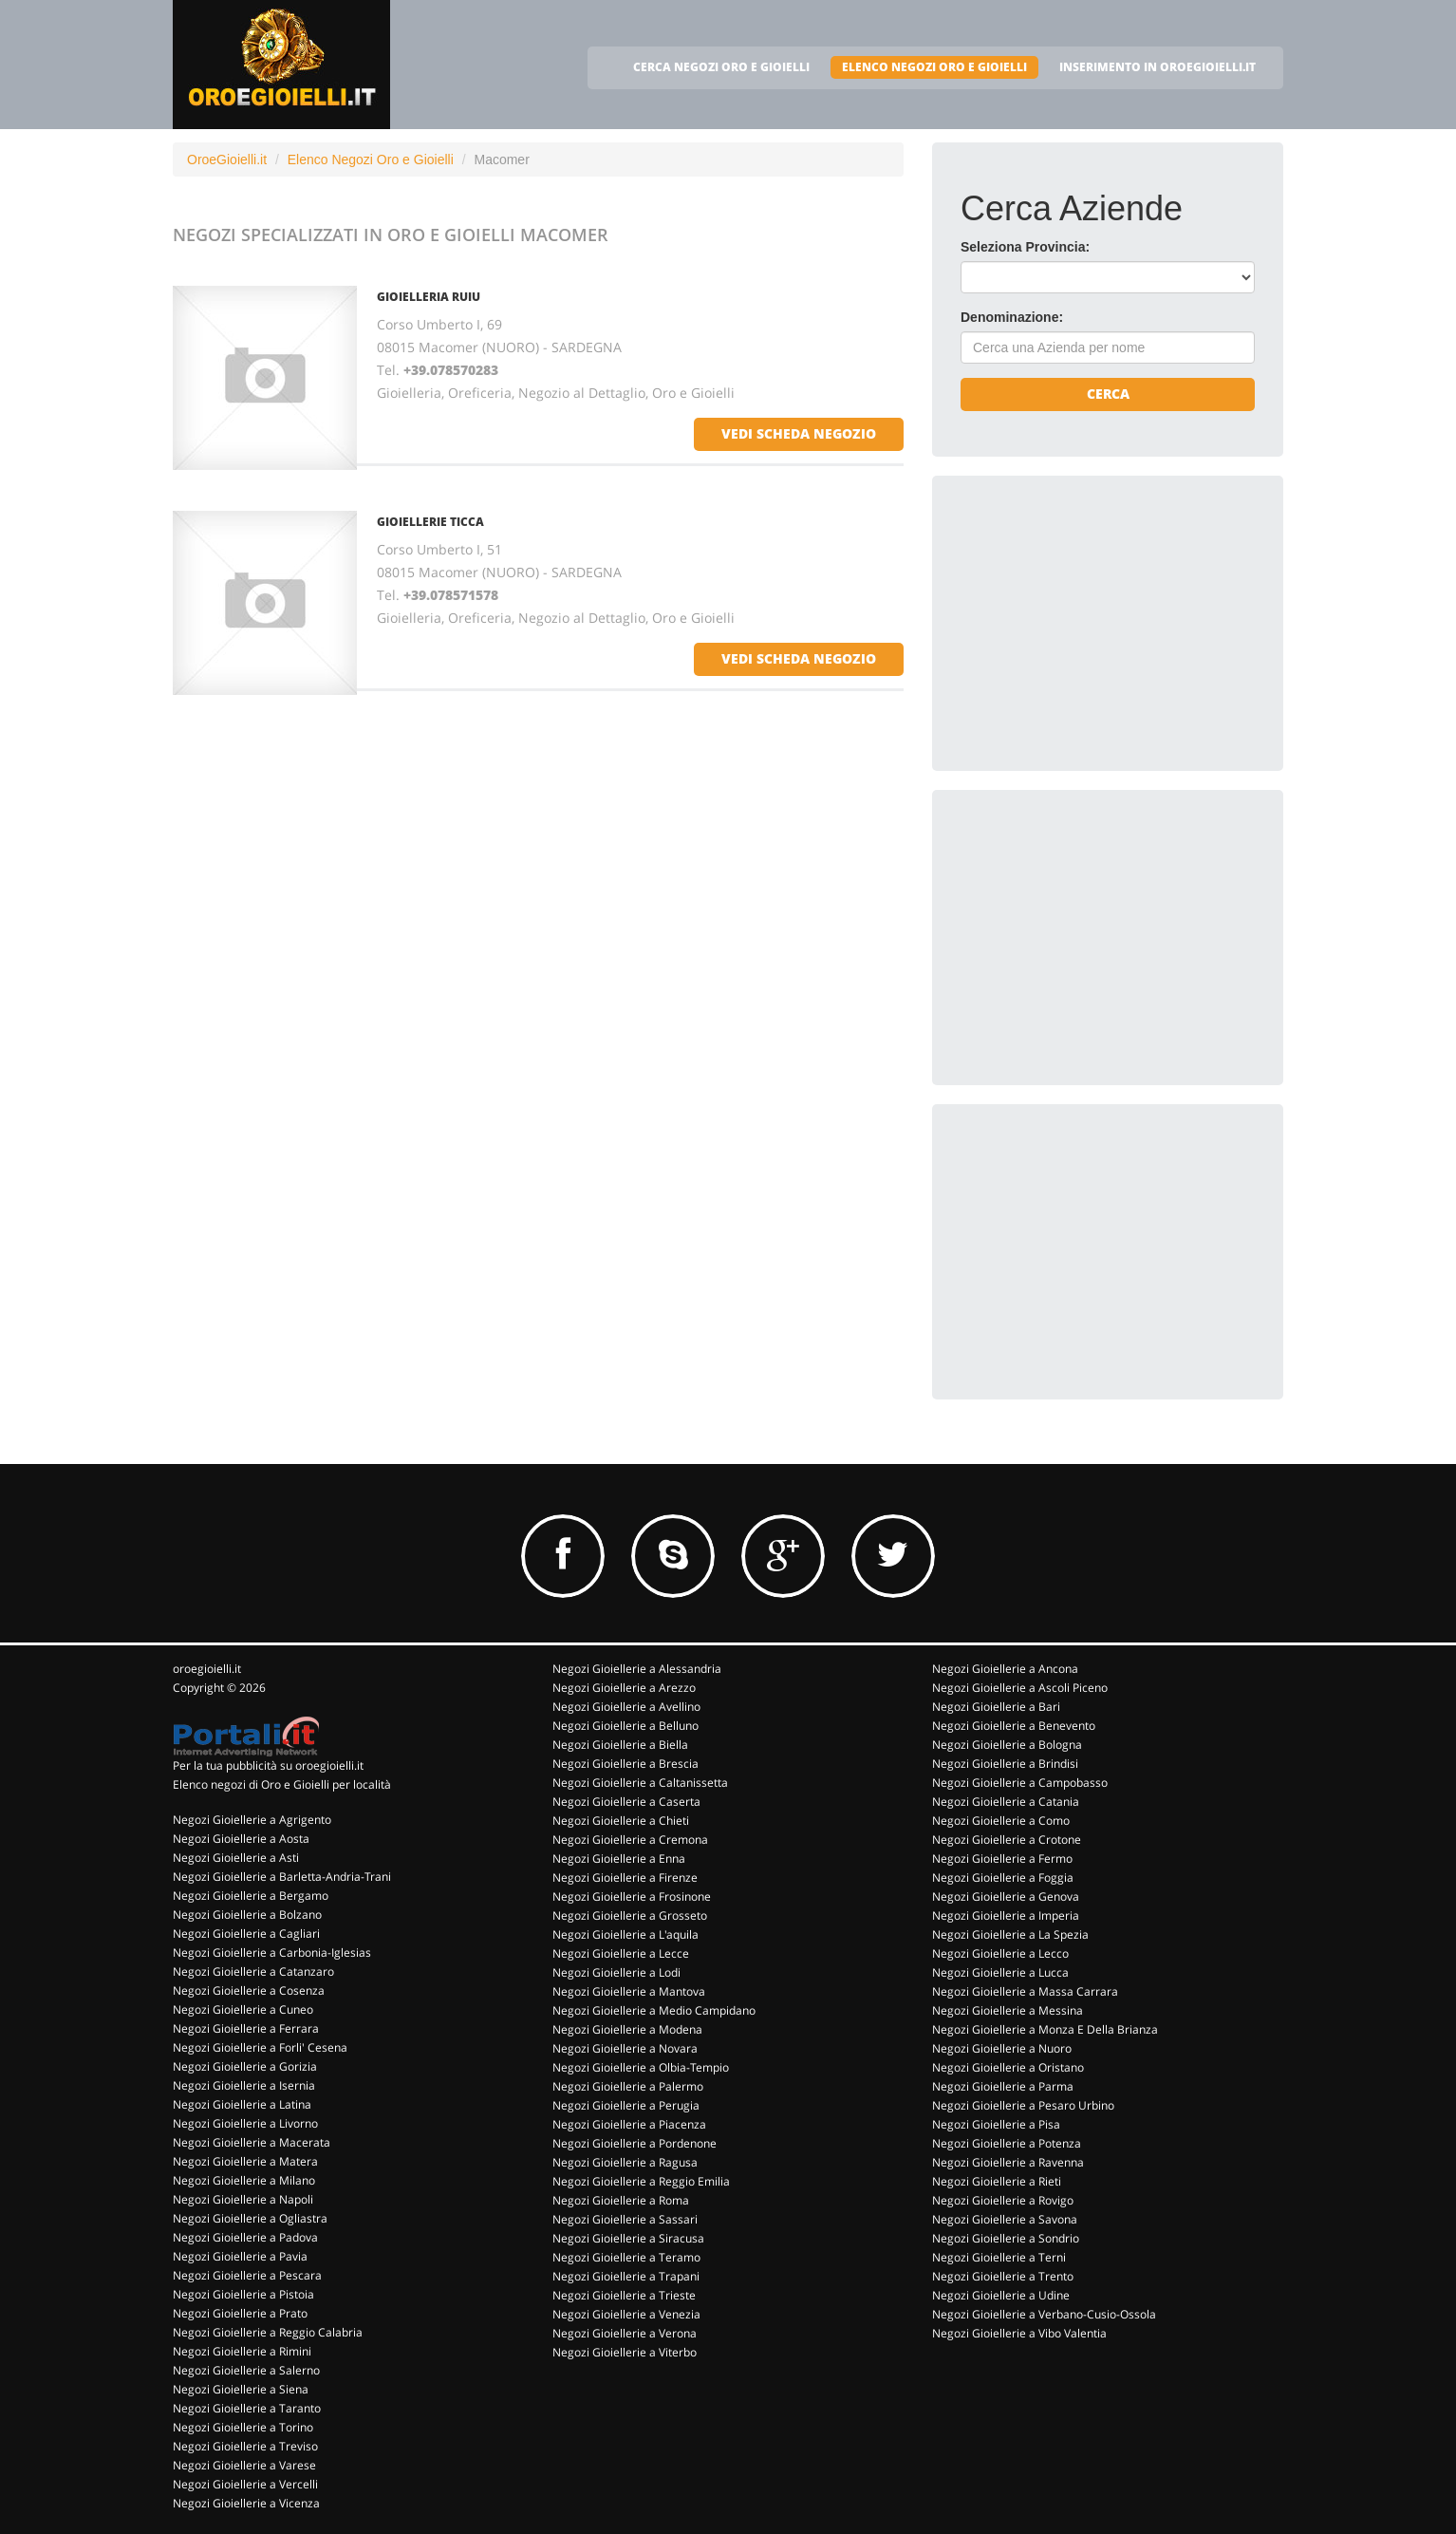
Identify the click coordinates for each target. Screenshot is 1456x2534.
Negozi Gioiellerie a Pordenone (634, 2143)
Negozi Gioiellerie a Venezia (626, 2314)
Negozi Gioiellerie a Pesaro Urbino (1023, 2105)
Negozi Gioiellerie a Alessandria (636, 1669)
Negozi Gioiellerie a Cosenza (249, 1990)
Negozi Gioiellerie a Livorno (245, 2123)
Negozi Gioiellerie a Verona (624, 2333)
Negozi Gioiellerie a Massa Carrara (1025, 1991)
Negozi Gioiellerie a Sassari (625, 2219)
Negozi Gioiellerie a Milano (244, 2180)
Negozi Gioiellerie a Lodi (616, 1972)
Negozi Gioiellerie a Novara (625, 2048)
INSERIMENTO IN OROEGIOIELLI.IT (1157, 67)
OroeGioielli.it (227, 159)
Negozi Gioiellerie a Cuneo (243, 2009)
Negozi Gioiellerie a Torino (243, 2427)
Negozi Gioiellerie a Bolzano (247, 1914)
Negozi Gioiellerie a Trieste (624, 2295)
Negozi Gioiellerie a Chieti (620, 1820)
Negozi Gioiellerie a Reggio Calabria (268, 2332)
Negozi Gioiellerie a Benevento (1013, 1725)
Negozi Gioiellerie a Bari (996, 1707)
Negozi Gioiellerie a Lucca (1000, 1972)
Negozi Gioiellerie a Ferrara (246, 2028)
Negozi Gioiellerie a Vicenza (246, 2503)
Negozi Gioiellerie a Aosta (241, 1838)
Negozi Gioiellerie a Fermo (1002, 1858)
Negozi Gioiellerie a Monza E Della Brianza (1045, 2029)
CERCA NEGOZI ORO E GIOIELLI (721, 67)
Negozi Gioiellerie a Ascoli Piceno (1020, 1688)
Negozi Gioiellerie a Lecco (1000, 1953)
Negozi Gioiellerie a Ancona (1005, 1669)
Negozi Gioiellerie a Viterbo (624, 2352)
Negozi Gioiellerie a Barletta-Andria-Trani (282, 1876)
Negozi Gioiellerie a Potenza (1006, 2143)
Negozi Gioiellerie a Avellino (626, 1707)
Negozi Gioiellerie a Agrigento (252, 1819)
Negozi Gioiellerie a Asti (236, 1857)
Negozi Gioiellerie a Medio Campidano (654, 2010)
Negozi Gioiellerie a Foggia (1002, 1877)
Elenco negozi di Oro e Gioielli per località (282, 1784)
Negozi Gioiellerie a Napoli (243, 2199)
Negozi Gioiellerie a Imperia (1005, 1915)
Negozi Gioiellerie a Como (1001, 1820)
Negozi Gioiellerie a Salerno (246, 2370)
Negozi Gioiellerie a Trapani (626, 2276)
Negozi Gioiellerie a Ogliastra (250, 2218)
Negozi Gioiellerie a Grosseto (629, 1915)
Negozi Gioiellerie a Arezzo (624, 1688)
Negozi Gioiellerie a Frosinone (631, 1896)
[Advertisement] (1103, 622)
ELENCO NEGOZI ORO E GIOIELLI (934, 67)
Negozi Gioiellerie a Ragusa (625, 2162)
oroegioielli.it (207, 1669)
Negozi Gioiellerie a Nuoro (1002, 2048)
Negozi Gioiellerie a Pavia (240, 2256)
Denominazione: (1012, 317)
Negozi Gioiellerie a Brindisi (1005, 1763)
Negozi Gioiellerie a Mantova (628, 1991)
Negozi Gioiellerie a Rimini (242, 2351)
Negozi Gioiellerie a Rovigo (1002, 2200)
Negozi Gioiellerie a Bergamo (250, 1895)
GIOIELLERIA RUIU (428, 297)
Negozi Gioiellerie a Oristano (1008, 2067)
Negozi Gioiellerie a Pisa (996, 2124)
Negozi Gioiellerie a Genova (1005, 1896)
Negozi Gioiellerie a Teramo (626, 2257)
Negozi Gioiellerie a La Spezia (1010, 1934)
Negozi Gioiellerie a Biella (620, 1744)
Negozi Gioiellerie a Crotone (1006, 1839)
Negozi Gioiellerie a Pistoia (243, 2294)
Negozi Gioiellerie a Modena (627, 2029)
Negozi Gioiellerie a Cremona (630, 1839)
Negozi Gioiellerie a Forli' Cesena (260, 2047)
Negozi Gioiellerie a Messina (1007, 2010)
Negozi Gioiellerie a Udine (1001, 2295)
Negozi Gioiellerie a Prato (240, 2313)
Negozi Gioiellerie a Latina (242, 2104)
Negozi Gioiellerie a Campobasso (1020, 1782)
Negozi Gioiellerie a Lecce (620, 1953)
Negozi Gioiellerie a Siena (240, 2389)
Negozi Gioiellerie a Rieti (996, 2181)
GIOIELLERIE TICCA (430, 522)
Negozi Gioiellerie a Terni (999, 2257)
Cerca (1108, 394)
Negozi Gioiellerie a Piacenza (629, 2124)
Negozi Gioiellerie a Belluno (625, 1725)
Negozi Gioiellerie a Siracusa (628, 2238)
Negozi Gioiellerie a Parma (1002, 2086)
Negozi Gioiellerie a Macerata (251, 2142)
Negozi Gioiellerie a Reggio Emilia (641, 2181)
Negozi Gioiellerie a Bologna (1007, 1744)
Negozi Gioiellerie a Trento (1002, 2276)
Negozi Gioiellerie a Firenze (625, 1877)
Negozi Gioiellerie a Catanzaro (253, 1971)
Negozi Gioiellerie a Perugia (626, 2105)
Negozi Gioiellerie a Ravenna (1008, 2162)
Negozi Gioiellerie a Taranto (247, 2408)
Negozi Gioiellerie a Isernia (244, 2085)
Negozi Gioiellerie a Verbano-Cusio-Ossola (1044, 2314)
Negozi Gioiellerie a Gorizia (245, 2066)
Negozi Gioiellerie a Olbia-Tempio (640, 2067)
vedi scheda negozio (798, 433)
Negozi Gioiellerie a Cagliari (246, 1933)
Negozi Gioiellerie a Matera (245, 2161)
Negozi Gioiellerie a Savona (1004, 2219)
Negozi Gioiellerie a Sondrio (1005, 2238)
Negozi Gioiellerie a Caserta (626, 1801)
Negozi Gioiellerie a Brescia (625, 1763)
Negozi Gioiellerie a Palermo (627, 2086)
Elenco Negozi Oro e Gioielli (371, 159)
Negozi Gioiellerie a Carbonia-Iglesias (272, 1952)
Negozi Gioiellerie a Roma (620, 2200)
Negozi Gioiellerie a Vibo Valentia (1019, 2333)
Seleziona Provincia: (1025, 246)
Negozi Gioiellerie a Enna (618, 1858)
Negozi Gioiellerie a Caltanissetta (640, 1782)
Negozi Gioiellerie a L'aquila (625, 1934)
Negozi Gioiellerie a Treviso (245, 2446)
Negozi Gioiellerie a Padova (245, 2237)
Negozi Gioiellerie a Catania (1005, 1801)
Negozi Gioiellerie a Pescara (247, 2275)
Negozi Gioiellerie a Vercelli (245, 2484)
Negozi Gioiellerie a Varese (244, 2465)
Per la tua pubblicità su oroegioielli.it (268, 1765)
